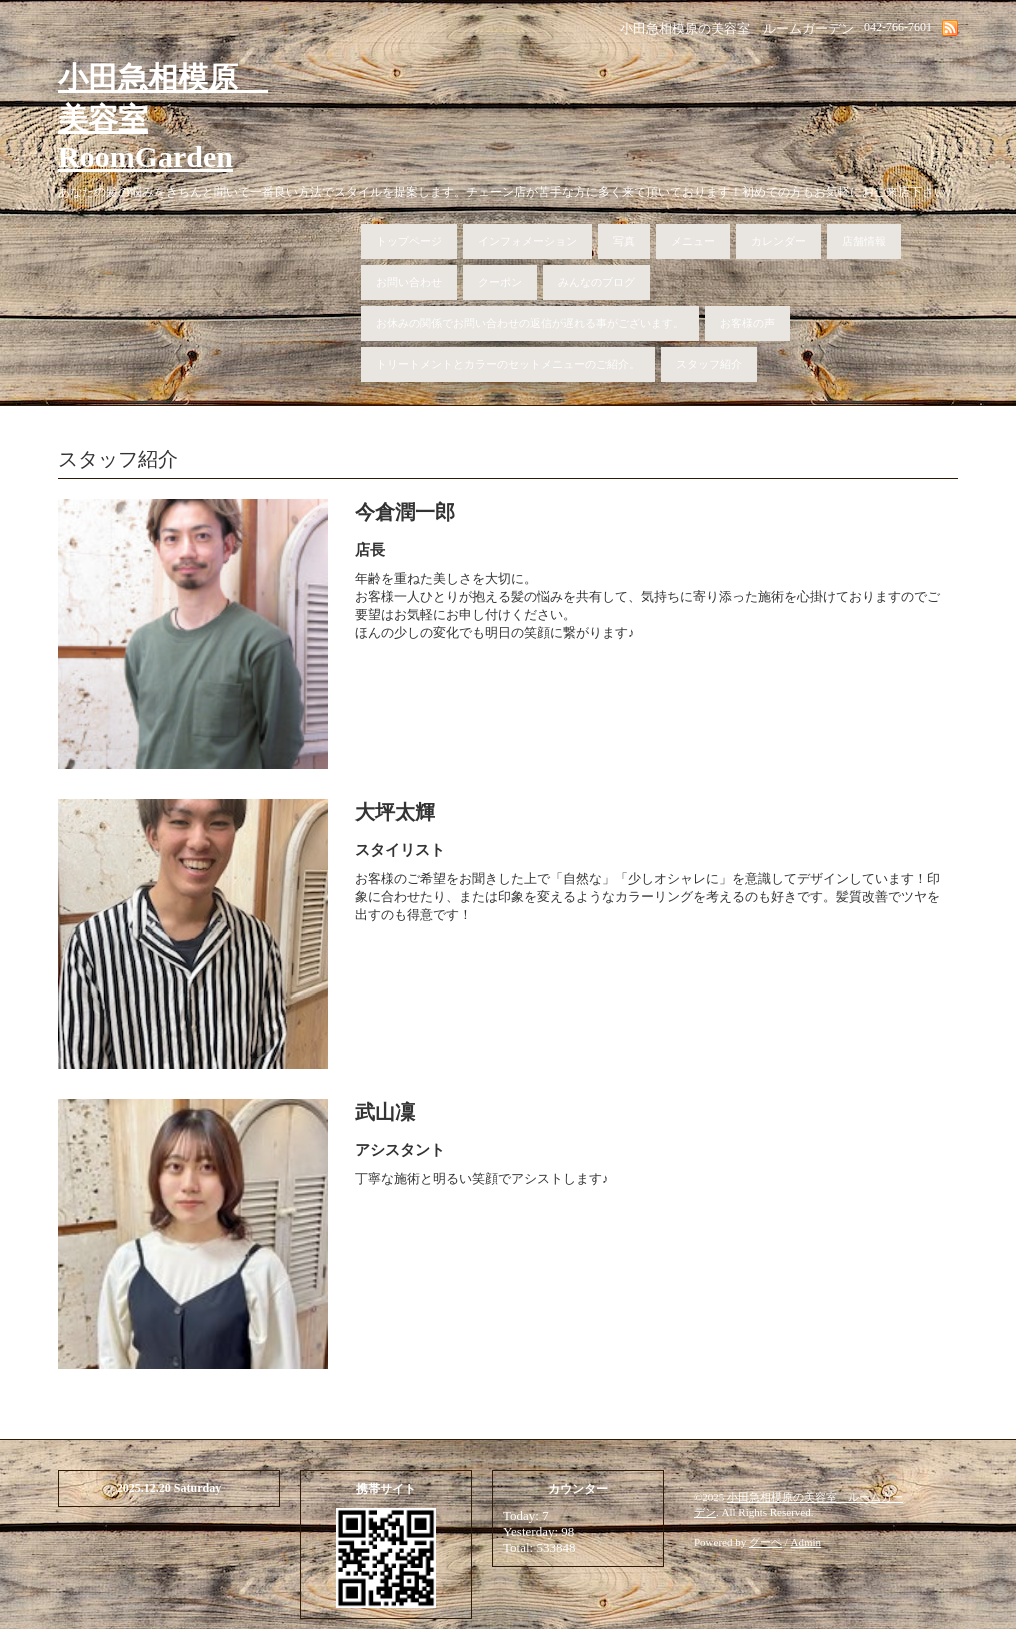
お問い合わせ (409, 282)
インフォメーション (527, 241)
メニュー (693, 241)
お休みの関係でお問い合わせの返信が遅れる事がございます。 (530, 323)
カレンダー (778, 241)
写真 (624, 241)
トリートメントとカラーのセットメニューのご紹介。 (508, 364)
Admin (806, 1542)
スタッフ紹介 (709, 364)
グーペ (765, 1542)
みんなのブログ (596, 282)
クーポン (500, 282)
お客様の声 (747, 323)
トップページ (409, 241)
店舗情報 (864, 241)
